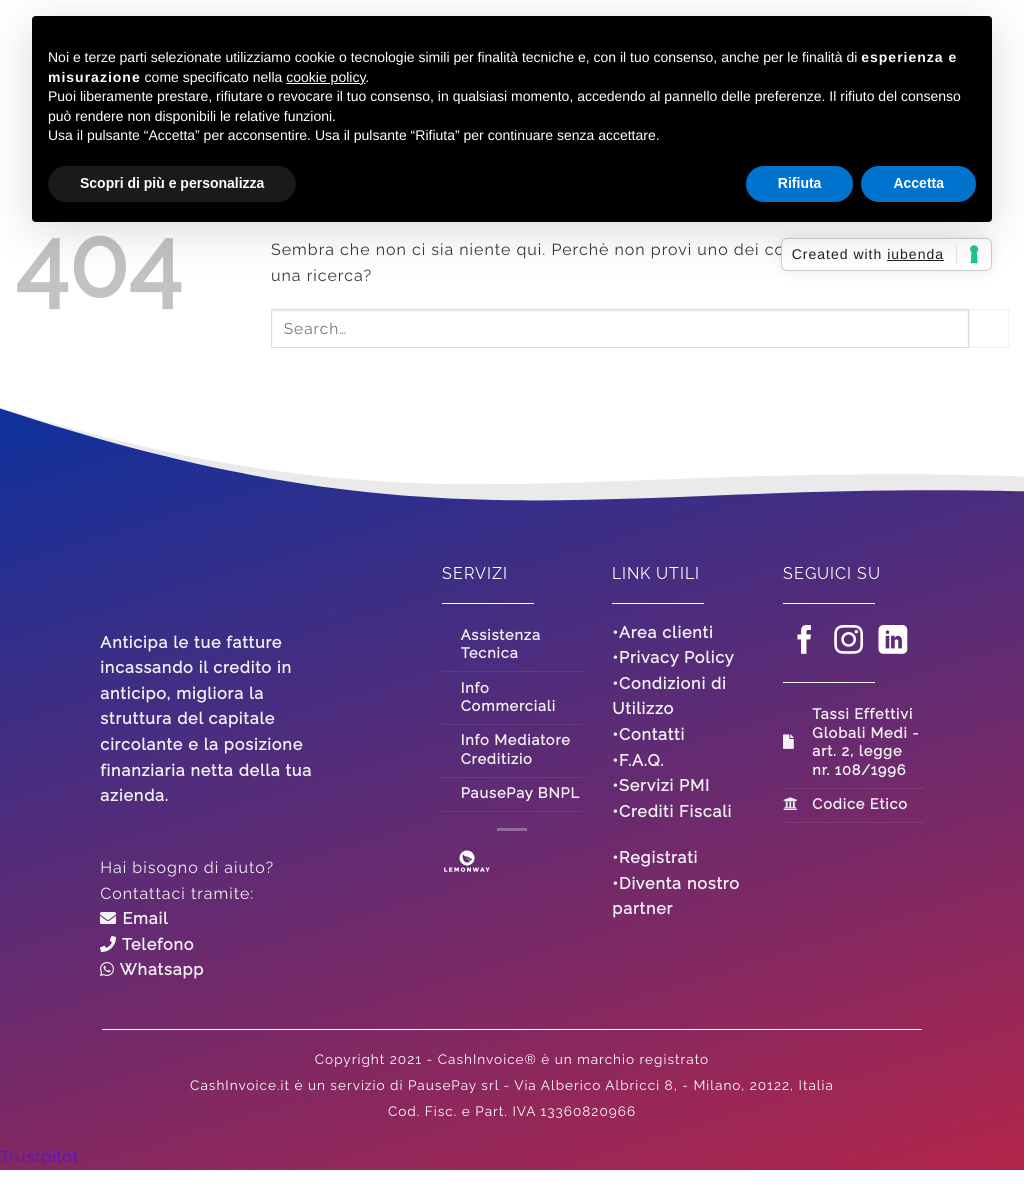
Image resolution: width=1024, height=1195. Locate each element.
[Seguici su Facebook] (805, 643)
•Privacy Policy (673, 657)
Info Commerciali (508, 698)
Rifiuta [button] (800, 183)
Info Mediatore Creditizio (516, 750)
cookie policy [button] (325, 77)
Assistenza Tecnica (501, 645)
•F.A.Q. (638, 760)
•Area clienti (662, 632)
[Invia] (989, 328)
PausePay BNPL (520, 793)
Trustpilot (39, 1156)
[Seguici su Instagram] (849, 643)
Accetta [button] (918, 183)
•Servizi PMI (661, 785)
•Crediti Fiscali (672, 811)
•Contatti (648, 734)
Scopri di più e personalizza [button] (172, 183)
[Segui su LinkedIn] (894, 643)
